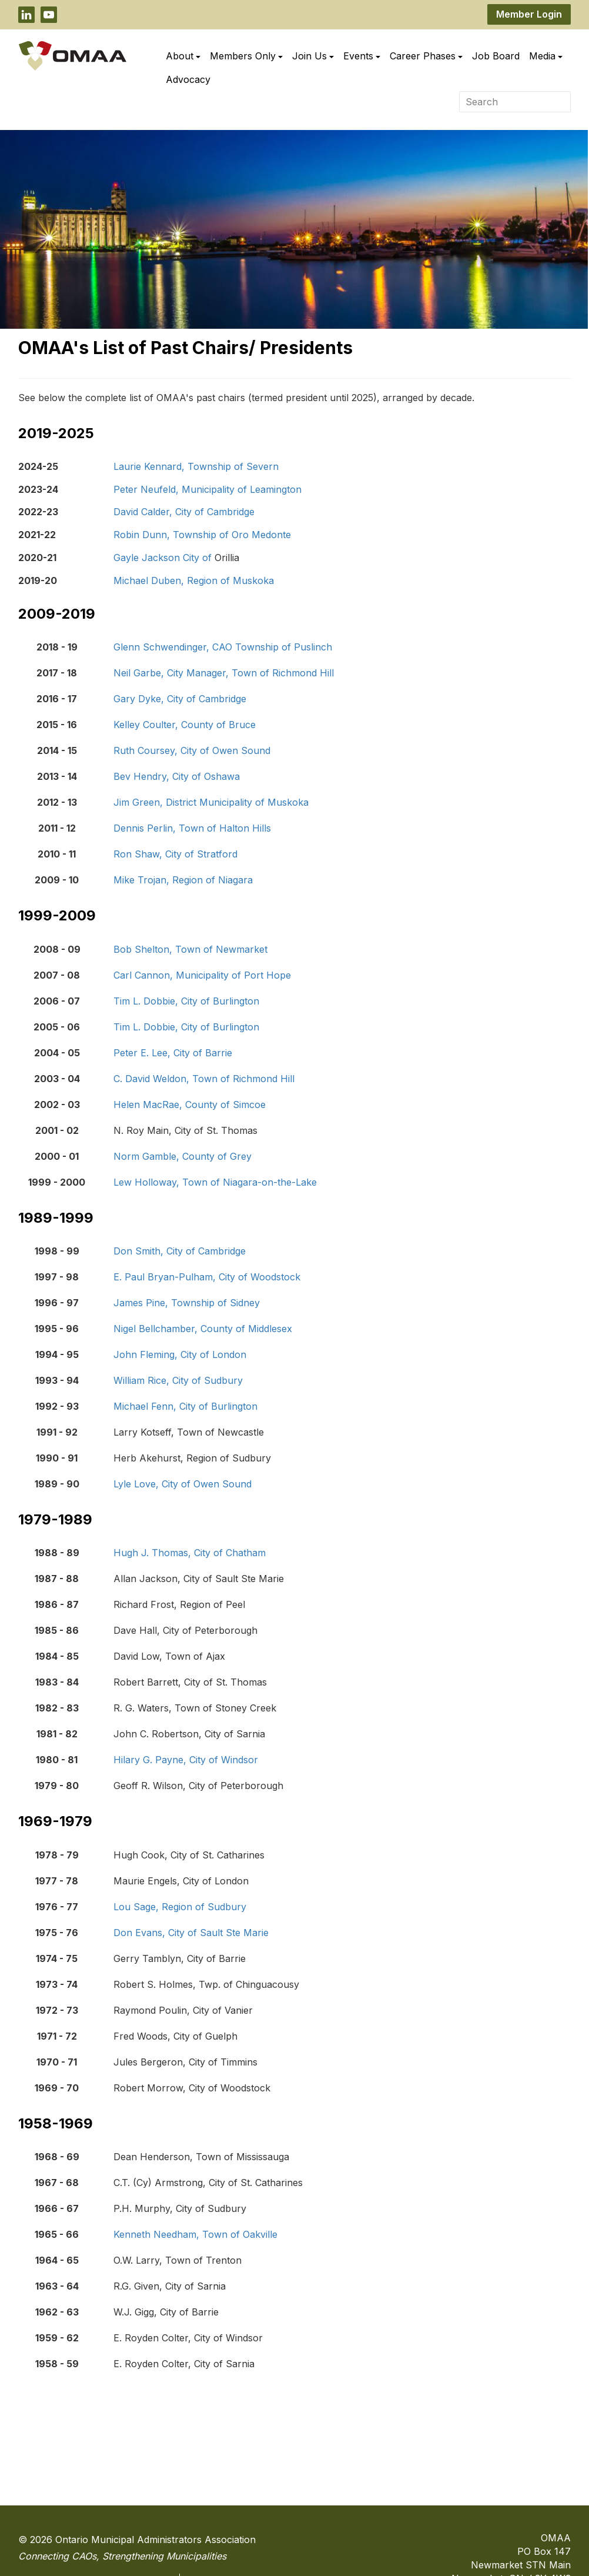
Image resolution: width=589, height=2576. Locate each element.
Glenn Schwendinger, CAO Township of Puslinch (222, 647)
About (183, 56)
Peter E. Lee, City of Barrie (172, 1053)
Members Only (246, 56)
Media (546, 56)
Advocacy (188, 79)
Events (361, 56)
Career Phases (426, 56)
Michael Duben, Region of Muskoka (193, 580)
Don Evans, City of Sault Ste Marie (191, 1932)
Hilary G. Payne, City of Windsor (185, 1760)
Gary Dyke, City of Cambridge (179, 699)
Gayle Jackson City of (164, 557)
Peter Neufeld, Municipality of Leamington (207, 489)
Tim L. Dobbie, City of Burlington (186, 1001)
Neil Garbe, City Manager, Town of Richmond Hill (223, 673)
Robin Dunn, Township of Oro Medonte (202, 534)
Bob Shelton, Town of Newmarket (190, 949)
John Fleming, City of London (179, 1354)
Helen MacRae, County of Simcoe (189, 1104)
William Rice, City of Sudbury (178, 1380)
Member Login (529, 14)
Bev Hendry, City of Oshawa (176, 776)
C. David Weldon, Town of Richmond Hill (203, 1079)
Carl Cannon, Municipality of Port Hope (202, 975)
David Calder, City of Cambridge (184, 512)
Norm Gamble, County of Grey (182, 1156)
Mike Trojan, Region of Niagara (183, 880)
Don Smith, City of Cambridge (179, 1251)
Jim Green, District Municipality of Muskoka (211, 802)
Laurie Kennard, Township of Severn (196, 466)
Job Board (496, 56)
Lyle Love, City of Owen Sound (182, 1484)
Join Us (313, 56)
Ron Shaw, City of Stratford (175, 854)
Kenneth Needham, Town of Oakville (195, 2234)
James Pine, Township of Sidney (186, 1303)
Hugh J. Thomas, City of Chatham (189, 1553)
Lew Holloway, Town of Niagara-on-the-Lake (215, 1182)
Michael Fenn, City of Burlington (185, 1406)
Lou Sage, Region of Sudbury (179, 1907)
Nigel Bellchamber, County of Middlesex (202, 1328)
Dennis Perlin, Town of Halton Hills (192, 828)
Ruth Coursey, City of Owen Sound (191, 750)
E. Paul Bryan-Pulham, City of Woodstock (206, 1277)
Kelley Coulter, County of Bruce (184, 724)
